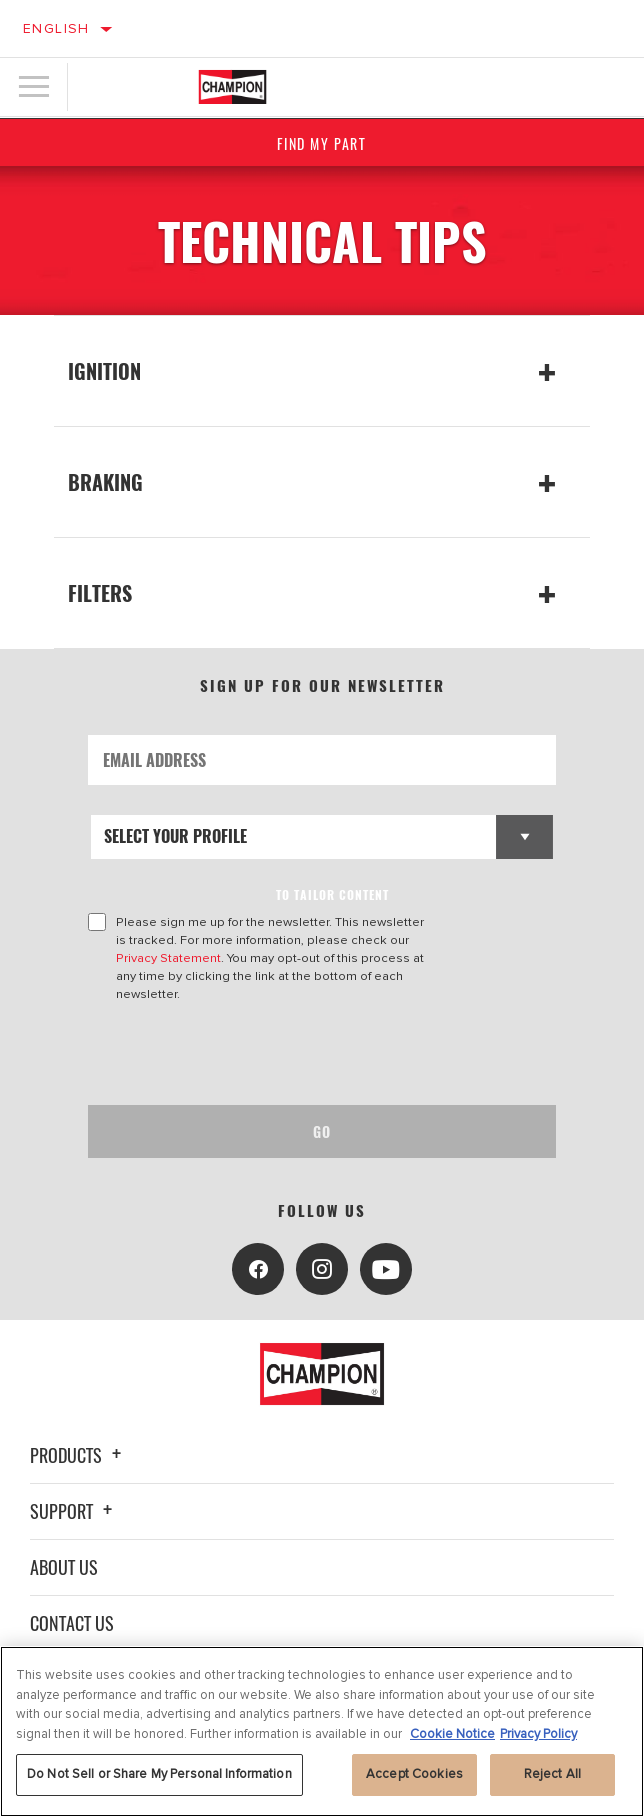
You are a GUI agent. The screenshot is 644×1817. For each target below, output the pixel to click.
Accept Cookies (414, 1774)
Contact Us (72, 1623)
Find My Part (321, 143)
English (56, 28)
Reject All (552, 1774)
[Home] (233, 87)
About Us (64, 1567)
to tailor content (332, 894)
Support (74, 1511)
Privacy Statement (168, 958)
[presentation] (255, 1054)
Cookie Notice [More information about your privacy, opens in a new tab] (452, 1734)
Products (78, 1455)
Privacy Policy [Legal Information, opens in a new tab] (538, 1734)
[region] (322, 1731)
